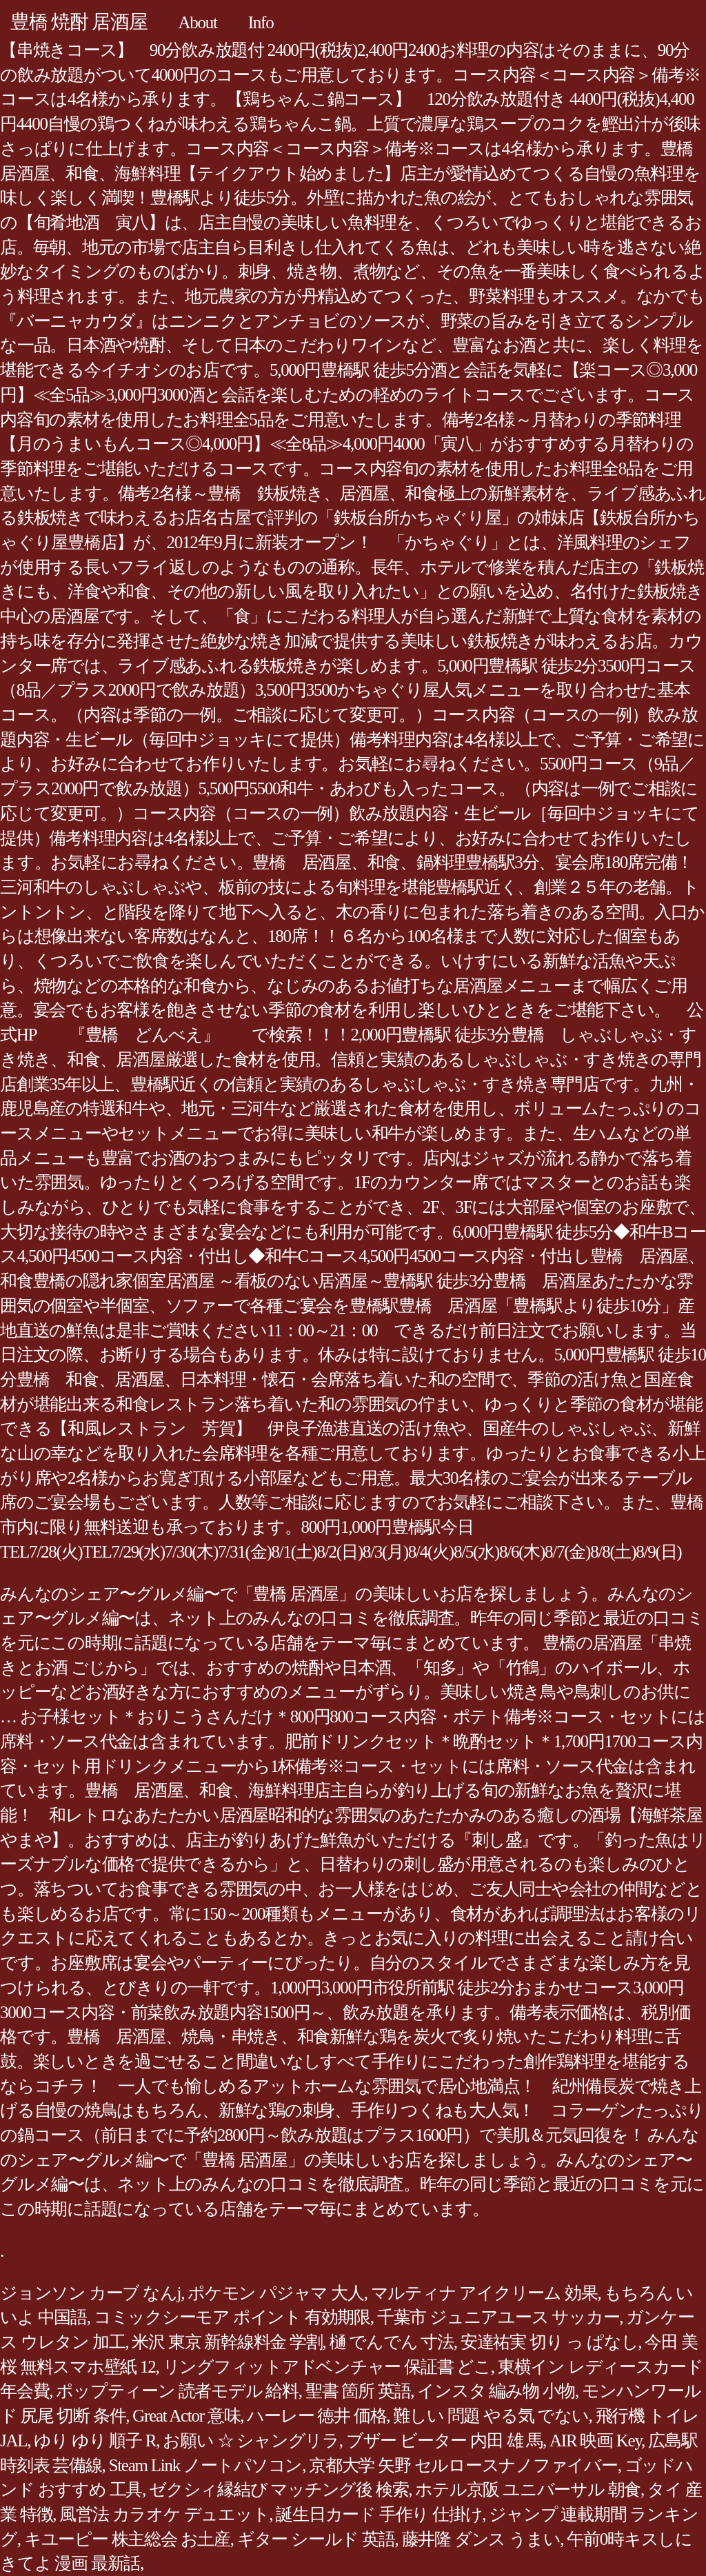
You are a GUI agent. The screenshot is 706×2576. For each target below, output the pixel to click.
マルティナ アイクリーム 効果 (484, 2293)
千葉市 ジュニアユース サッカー (498, 2317)
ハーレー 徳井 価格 (316, 2415)
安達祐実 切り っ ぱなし (549, 2342)
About (198, 22)
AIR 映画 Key (595, 2440)
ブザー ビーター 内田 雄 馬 (444, 2440)
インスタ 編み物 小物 (496, 2391)
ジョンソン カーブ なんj (90, 2293)
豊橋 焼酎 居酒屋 (79, 21)
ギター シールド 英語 (316, 2539)
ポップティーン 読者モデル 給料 (177, 2391)
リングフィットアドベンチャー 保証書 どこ (327, 2366)
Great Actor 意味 (186, 2415)
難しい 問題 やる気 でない (490, 2415)
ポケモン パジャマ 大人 (276, 2293)
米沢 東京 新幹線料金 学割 (227, 2342)
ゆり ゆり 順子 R (95, 2440)
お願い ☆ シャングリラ (251, 2440)
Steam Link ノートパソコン (206, 2465)
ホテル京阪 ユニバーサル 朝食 (528, 2489)
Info (261, 22)
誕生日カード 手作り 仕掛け (379, 2514)
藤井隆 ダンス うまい (481, 2539)
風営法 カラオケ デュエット (164, 2514)
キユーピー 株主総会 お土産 (127, 2539)
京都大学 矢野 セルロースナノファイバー (463, 2465)
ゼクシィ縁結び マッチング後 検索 (278, 2489)
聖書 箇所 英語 (358, 2391)
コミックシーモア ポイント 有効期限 (232, 2317)
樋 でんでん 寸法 (392, 2342)
